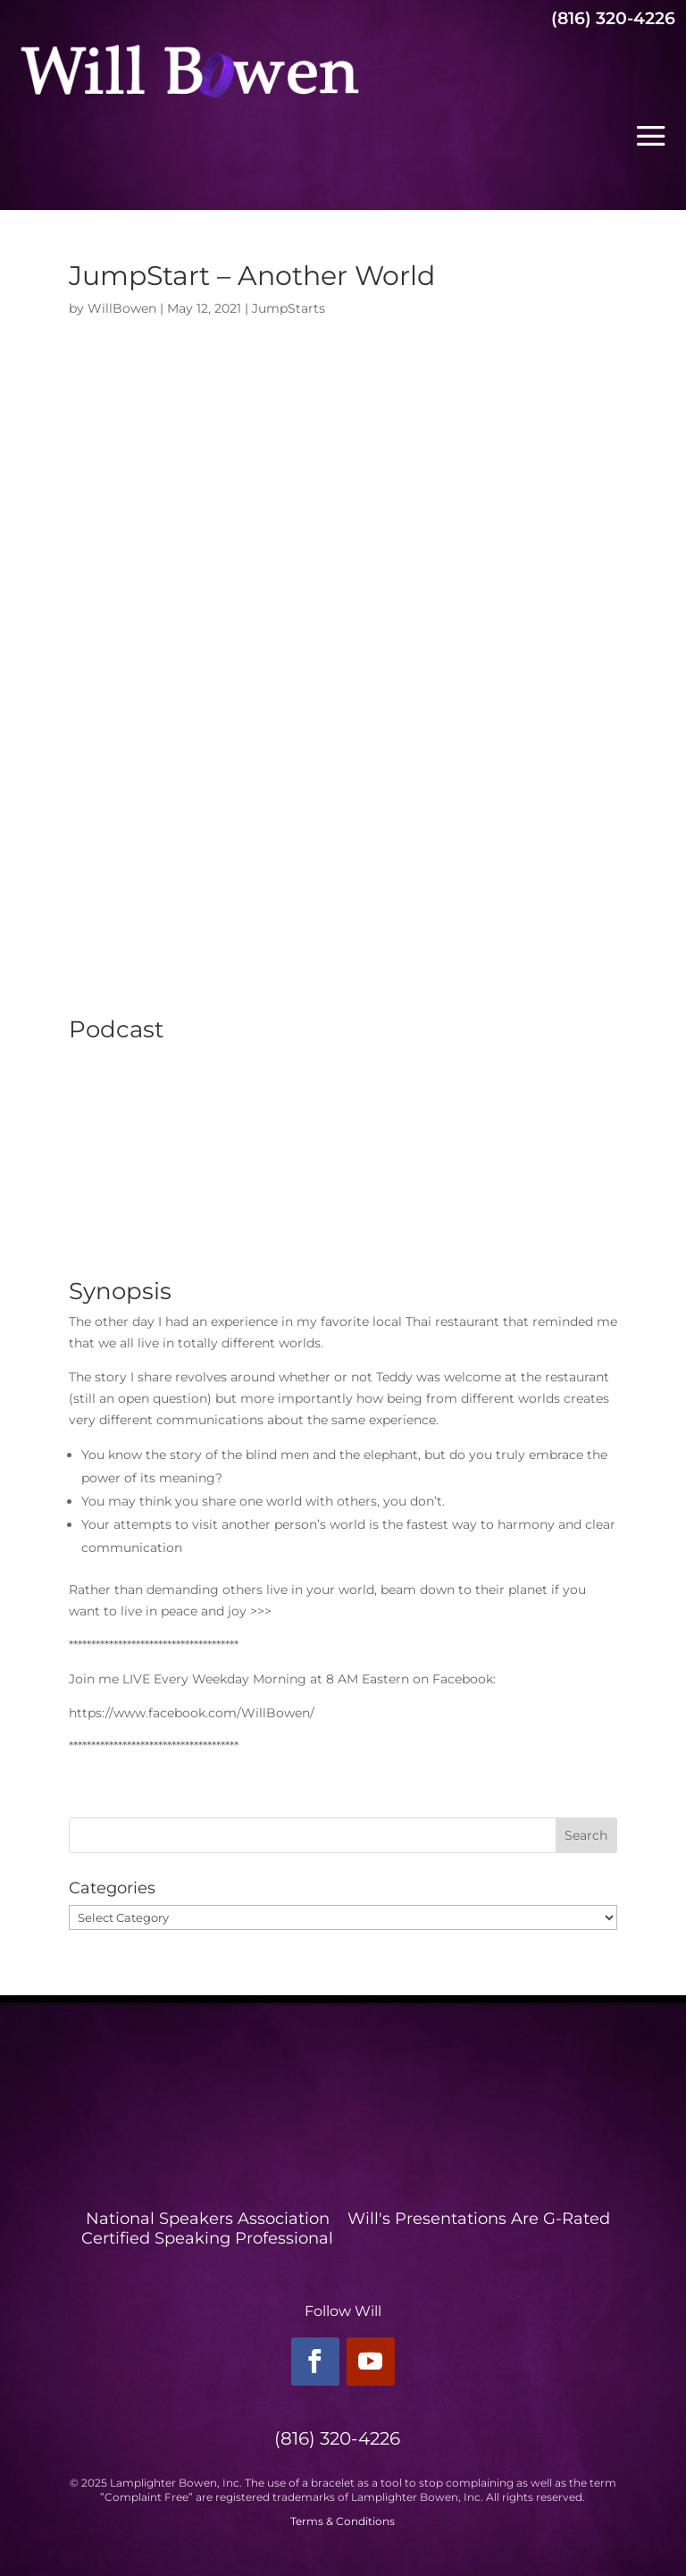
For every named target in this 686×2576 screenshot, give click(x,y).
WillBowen (122, 308)
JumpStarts (288, 308)
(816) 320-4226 (613, 18)
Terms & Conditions (342, 2521)
